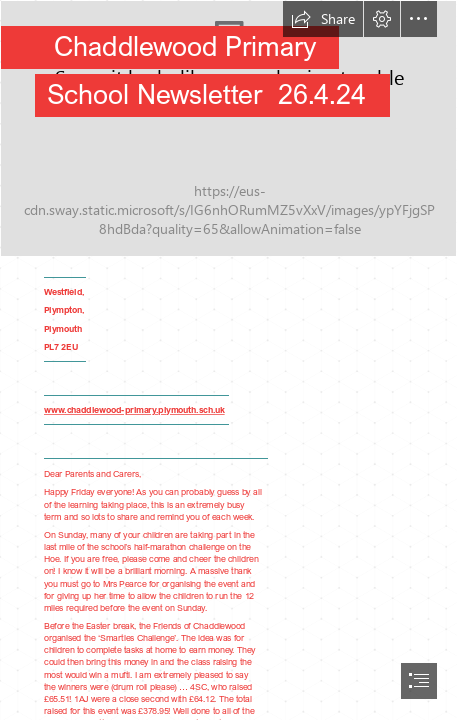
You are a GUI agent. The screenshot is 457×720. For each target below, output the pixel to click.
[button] (323, 19)
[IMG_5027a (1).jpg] (228, 128)
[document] (228, 360)
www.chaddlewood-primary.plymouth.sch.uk (134, 410)
